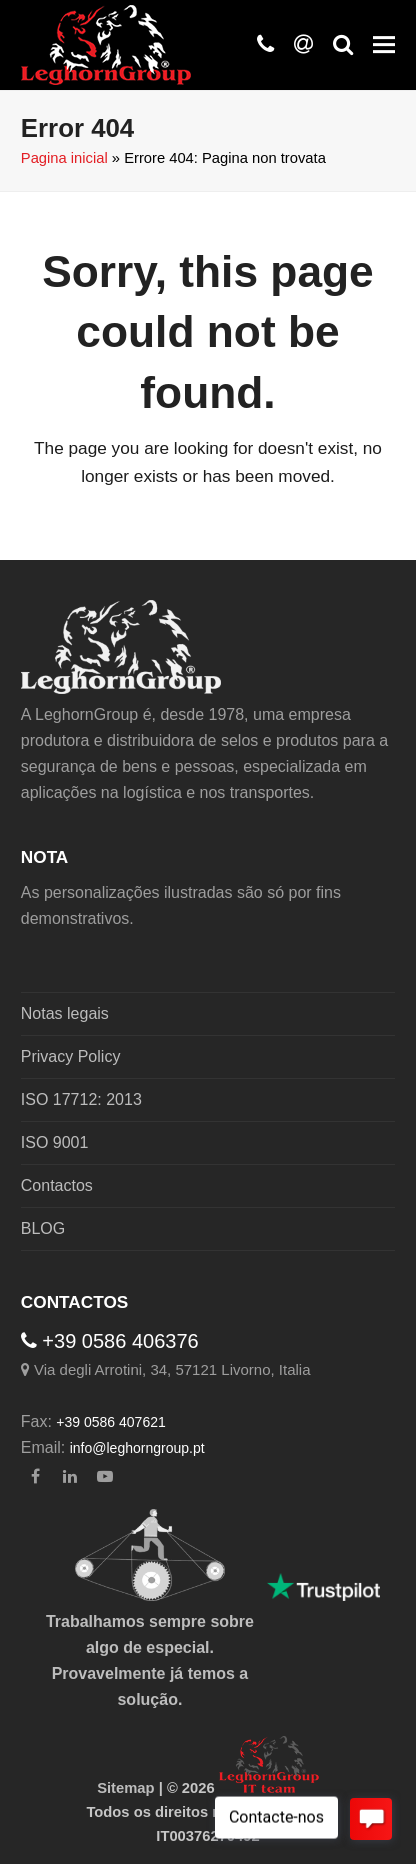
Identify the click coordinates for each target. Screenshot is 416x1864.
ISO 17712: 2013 (81, 1099)
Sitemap (125, 1788)
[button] (384, 45)
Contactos (57, 1185)
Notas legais (65, 1013)
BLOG (43, 1228)
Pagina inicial (64, 158)
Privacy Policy (71, 1056)
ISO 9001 (55, 1142)
